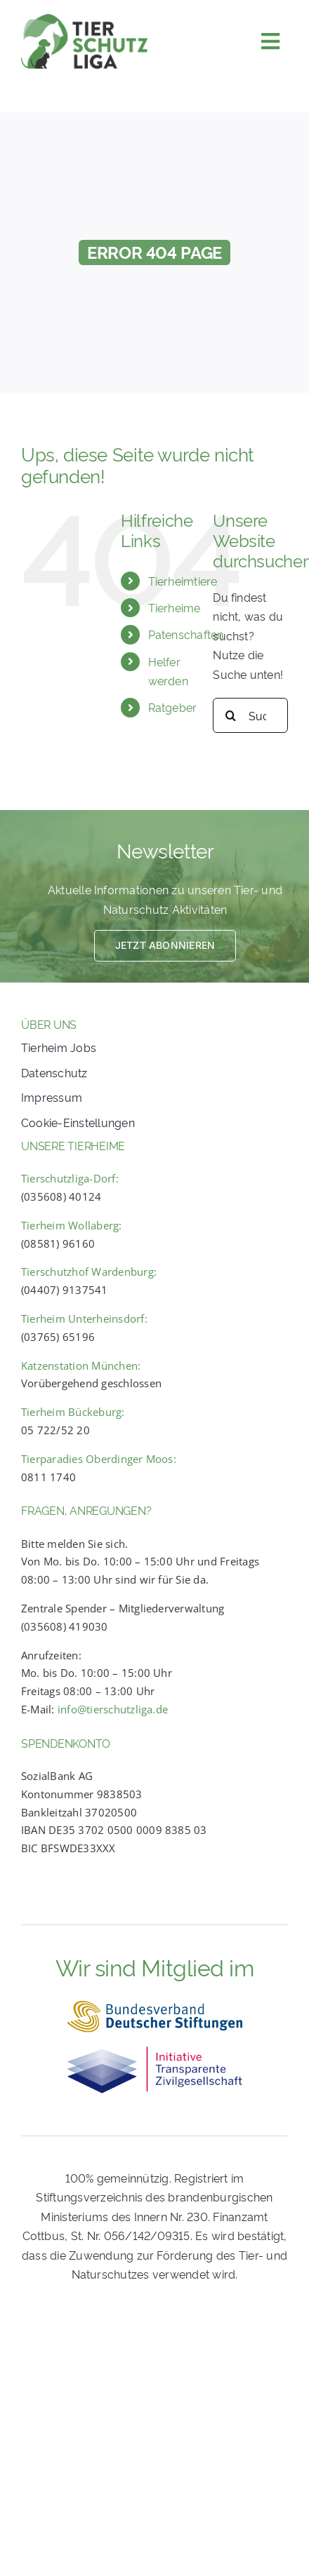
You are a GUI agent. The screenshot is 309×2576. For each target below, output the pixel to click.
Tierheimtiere (183, 580)
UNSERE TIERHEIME (73, 1145)
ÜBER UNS (49, 1024)
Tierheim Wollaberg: (71, 1225)
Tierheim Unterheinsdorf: (84, 1318)
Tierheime (174, 607)
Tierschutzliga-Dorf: (70, 1178)
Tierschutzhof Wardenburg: (89, 1272)
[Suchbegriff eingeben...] (250, 715)
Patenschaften (186, 634)
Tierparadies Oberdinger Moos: (98, 1459)
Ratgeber (172, 707)
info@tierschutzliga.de (113, 1709)
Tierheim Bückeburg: (73, 1412)
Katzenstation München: (80, 1365)
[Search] (230, 715)
